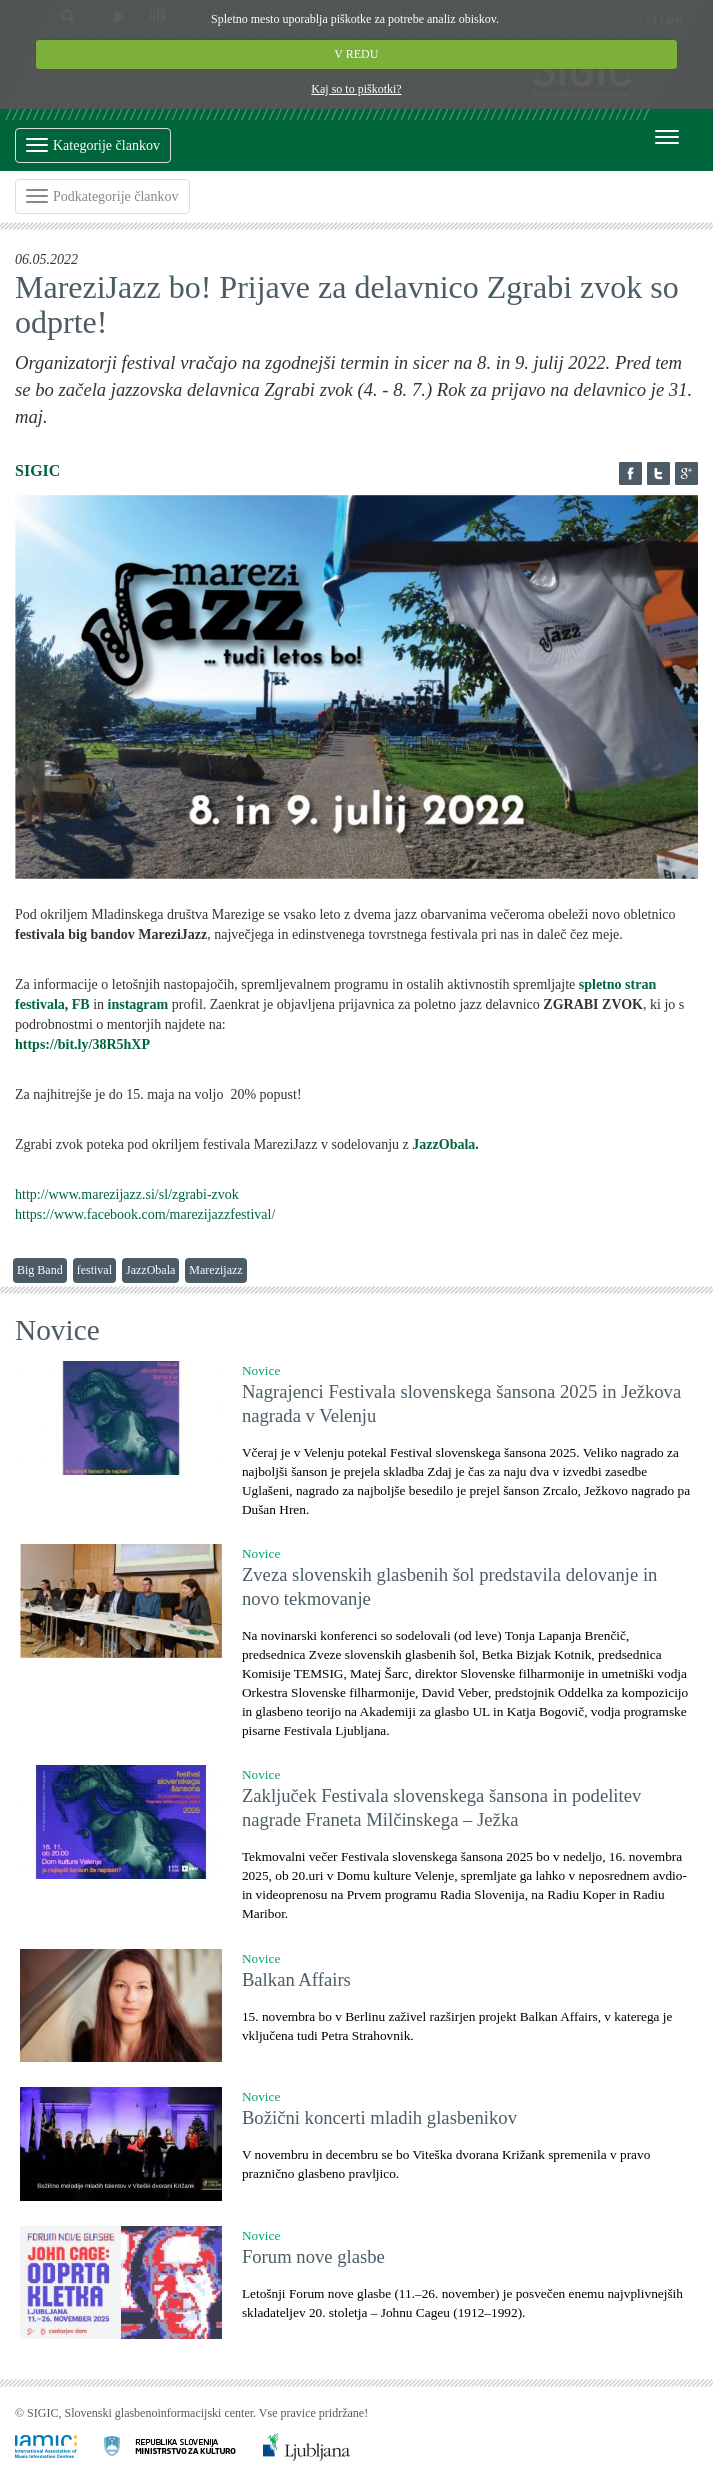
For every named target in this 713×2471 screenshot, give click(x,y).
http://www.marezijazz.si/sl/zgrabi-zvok (127, 1194)
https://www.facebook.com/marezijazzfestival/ (145, 1214)
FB (81, 1004)
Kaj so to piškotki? (356, 89)
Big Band (40, 1270)
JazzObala (443, 1144)
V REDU (357, 54)
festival (94, 1270)
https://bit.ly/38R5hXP (82, 1044)
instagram (138, 1004)
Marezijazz (215, 1270)
